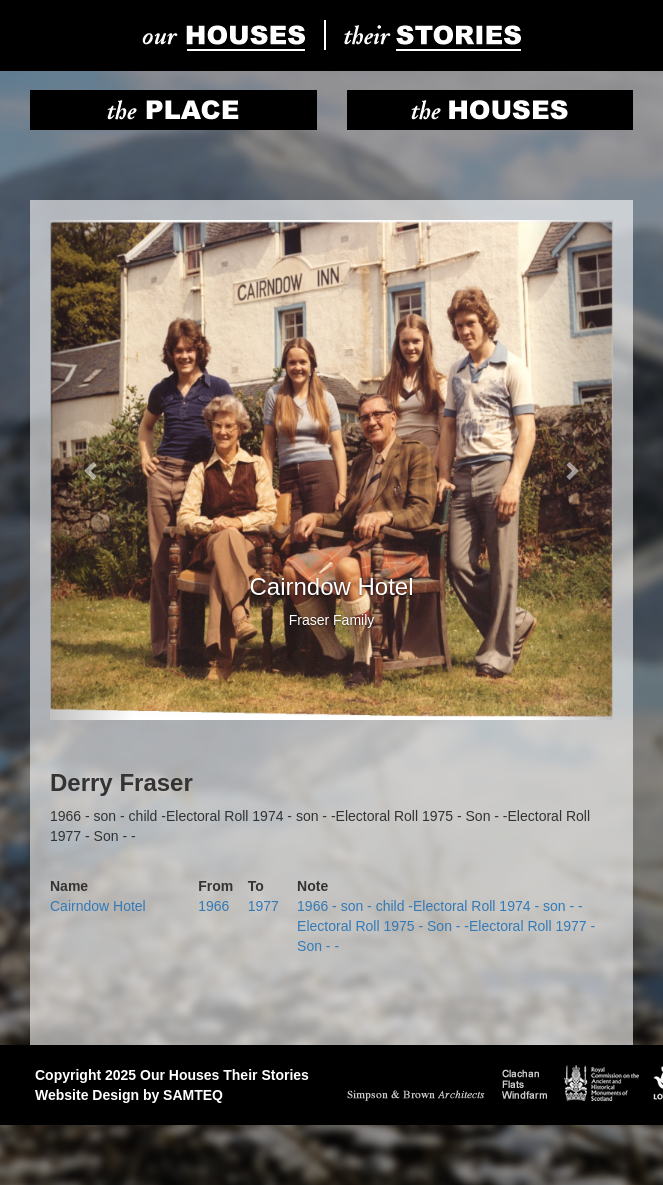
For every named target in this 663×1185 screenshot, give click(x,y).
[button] (92, 470)
